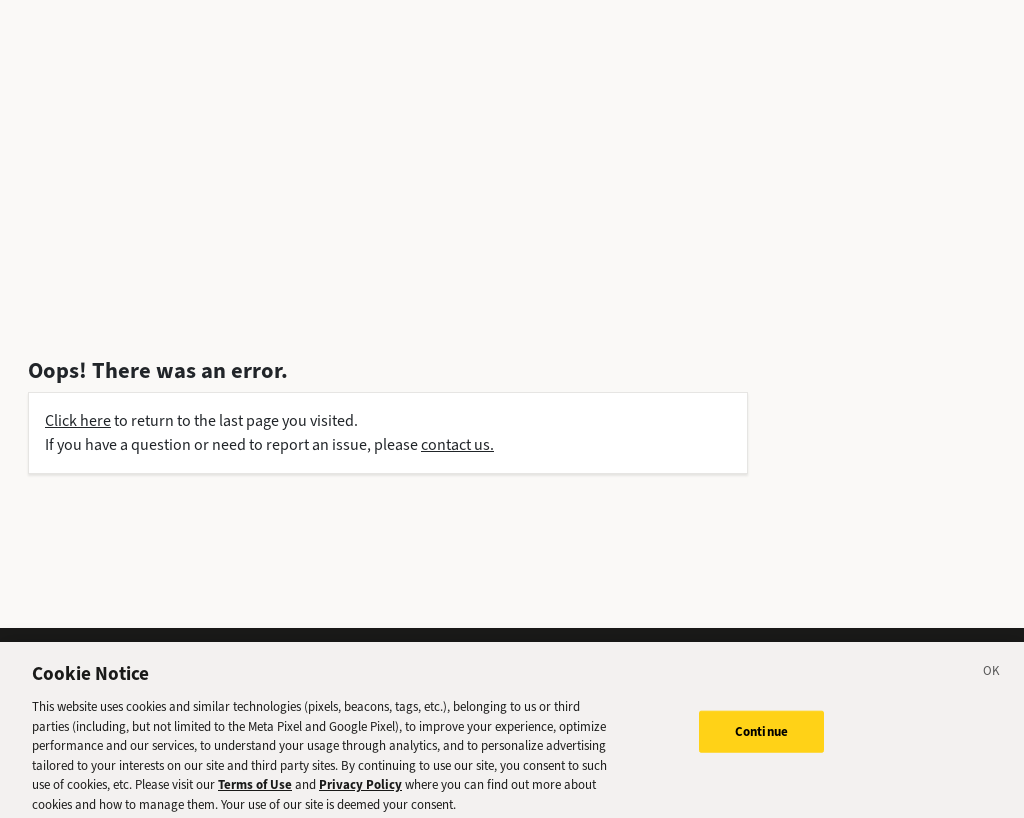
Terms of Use (255, 788)
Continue (761, 735)
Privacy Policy (360, 788)
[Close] (992, 678)
